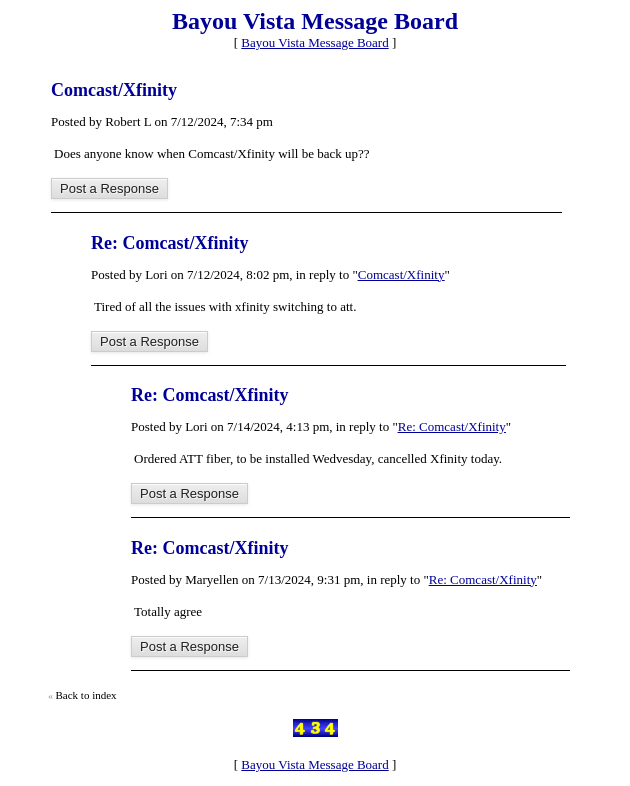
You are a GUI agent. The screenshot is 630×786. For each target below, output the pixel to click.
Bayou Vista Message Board (314, 42)
